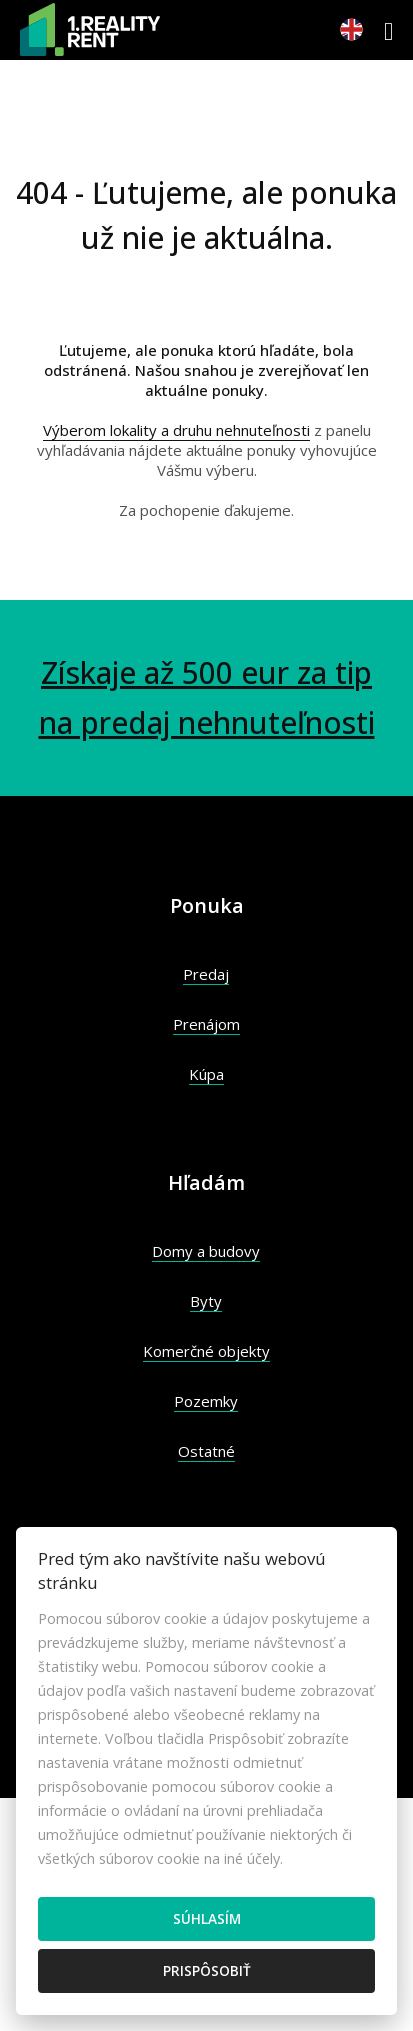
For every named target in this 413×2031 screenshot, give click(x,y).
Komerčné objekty (206, 1351)
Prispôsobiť (207, 1970)
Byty (206, 1301)
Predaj (206, 974)
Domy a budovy (206, 1251)
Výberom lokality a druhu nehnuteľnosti (176, 430)
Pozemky (206, 1401)
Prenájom (206, 1024)
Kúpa (206, 1074)
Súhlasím (207, 1918)
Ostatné (206, 1451)
